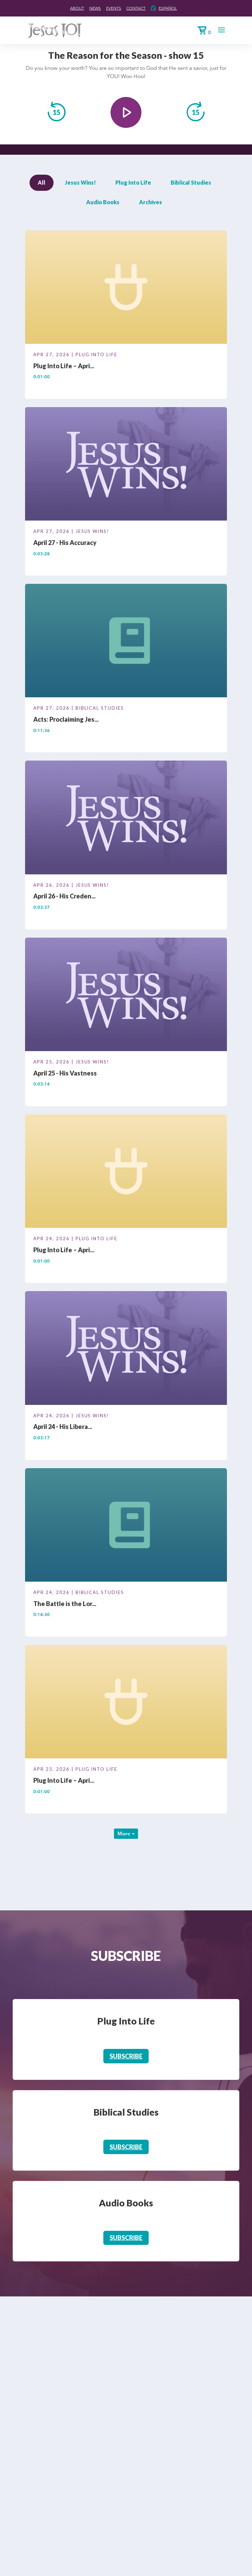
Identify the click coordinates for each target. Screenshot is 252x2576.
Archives (150, 202)
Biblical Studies (191, 182)
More (126, 1833)
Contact (136, 8)
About (77, 8)
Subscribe (126, 2056)
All (41, 182)
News (95, 8)
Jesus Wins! (80, 182)
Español (168, 8)
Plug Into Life (133, 182)
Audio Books (102, 202)
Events (113, 8)
